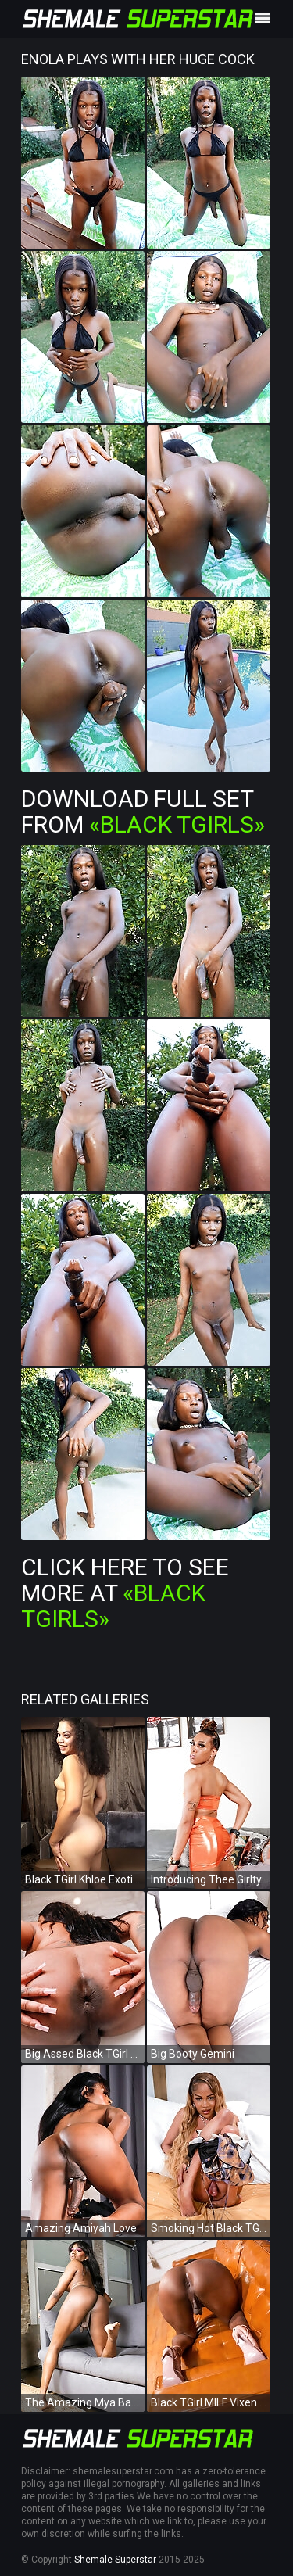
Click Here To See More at (125, 1592)
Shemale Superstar (115, 2559)
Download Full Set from (143, 811)
